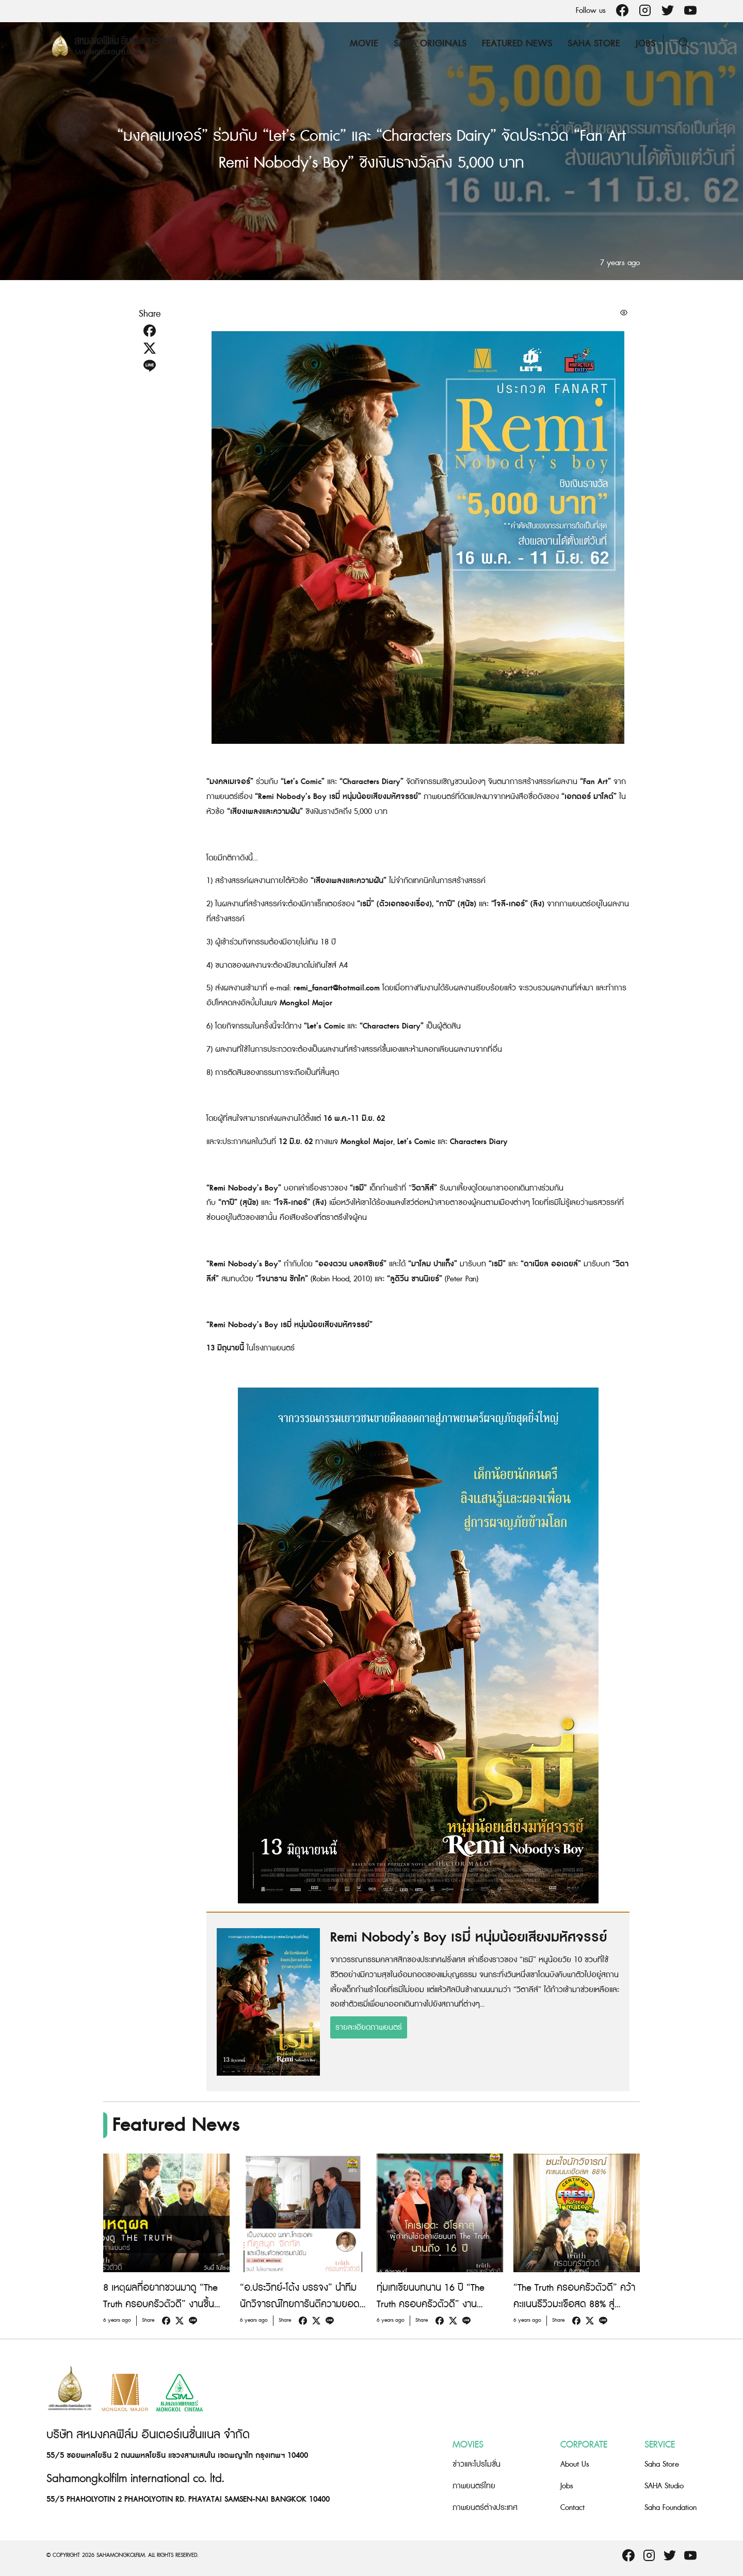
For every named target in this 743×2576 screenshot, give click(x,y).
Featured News (517, 44)
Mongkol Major (306, 1003)
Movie (364, 44)
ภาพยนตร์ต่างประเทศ (485, 2508)
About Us (574, 2464)
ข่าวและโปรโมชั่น (476, 2464)
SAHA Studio (664, 2486)
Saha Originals (430, 44)
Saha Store (594, 44)
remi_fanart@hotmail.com (337, 988)
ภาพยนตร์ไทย (474, 2486)
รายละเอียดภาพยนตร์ (368, 2027)
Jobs (645, 44)
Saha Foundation (670, 2508)
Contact (572, 2508)
